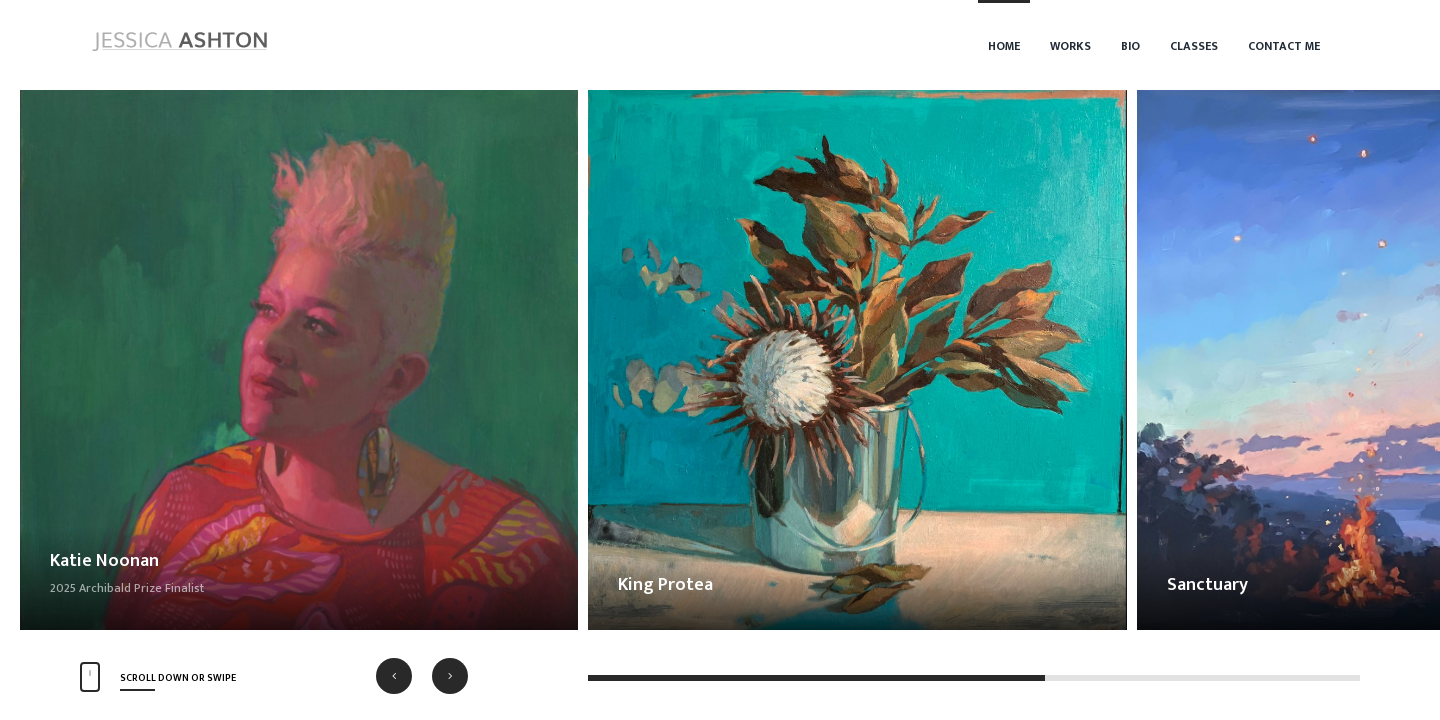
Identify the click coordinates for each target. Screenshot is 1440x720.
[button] (394, 676)
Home (1004, 46)
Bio (1130, 46)
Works (1070, 46)
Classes (1194, 46)
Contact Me (1284, 46)
